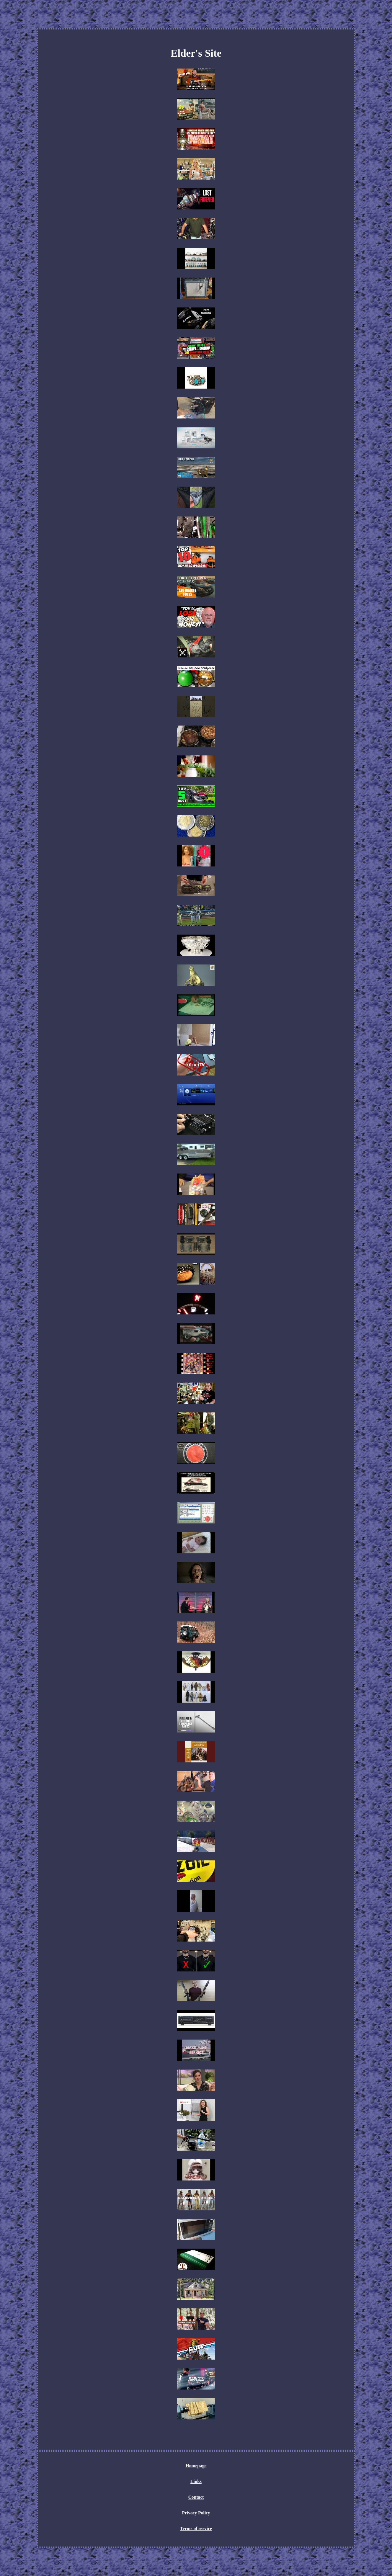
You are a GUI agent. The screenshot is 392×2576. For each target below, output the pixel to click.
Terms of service (196, 2528)
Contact (196, 2497)
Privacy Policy (196, 2513)
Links (195, 2481)
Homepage (196, 2465)
